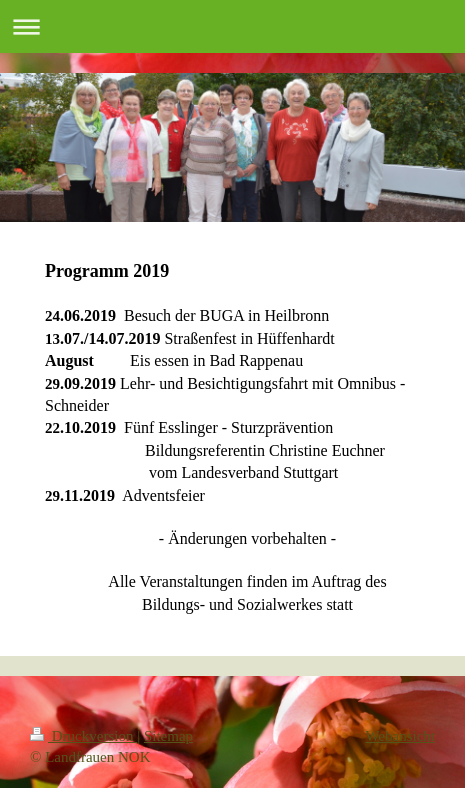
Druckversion (83, 736)
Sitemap (168, 736)
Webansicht (400, 736)
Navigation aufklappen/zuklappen (232, 26)
